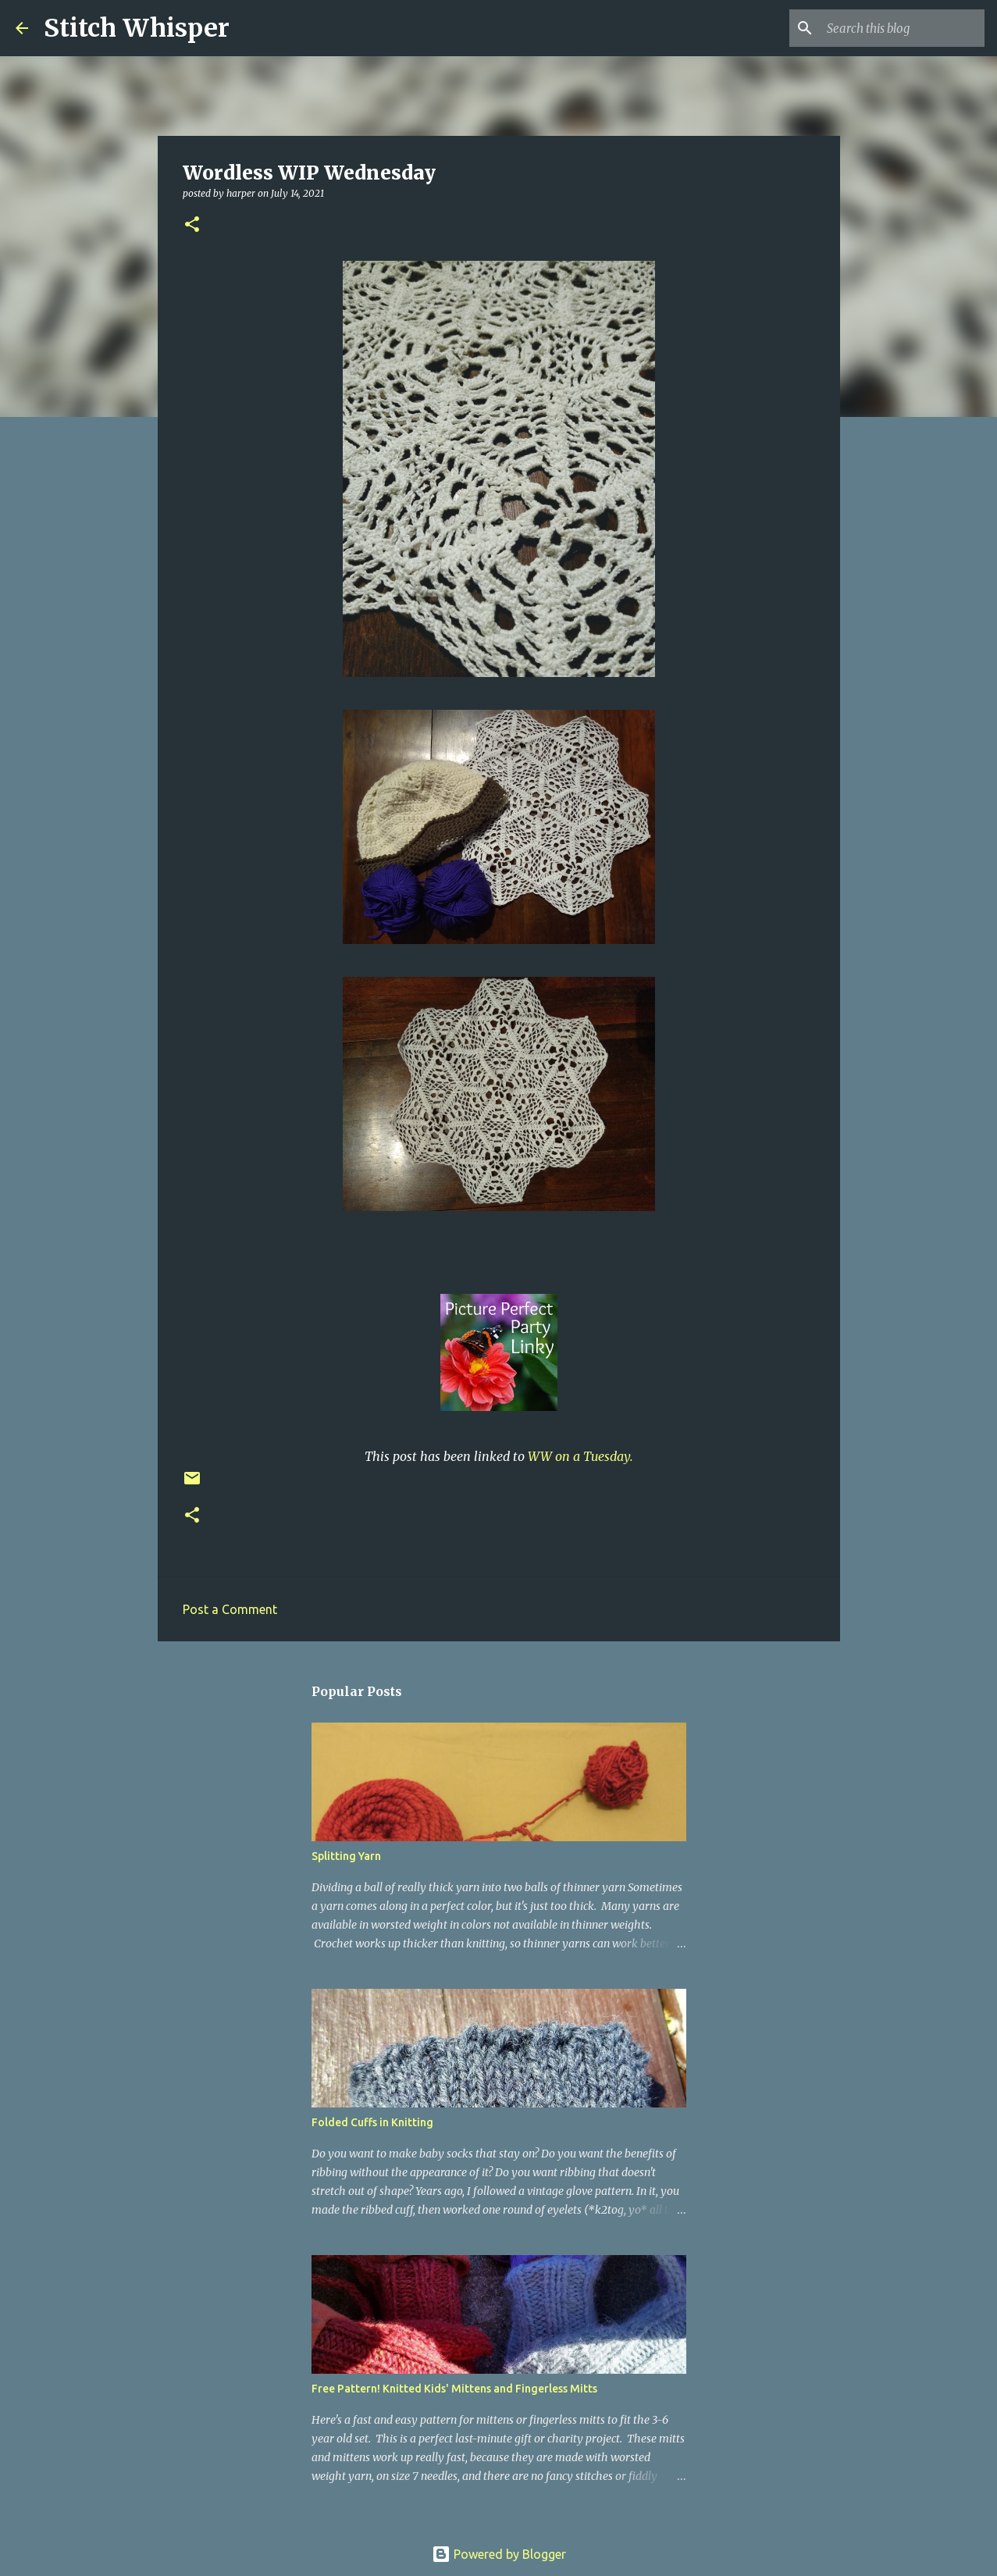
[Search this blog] (903, 28)
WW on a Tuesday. (580, 1456)
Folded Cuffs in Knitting (372, 2122)
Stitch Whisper (137, 28)
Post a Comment (230, 1609)
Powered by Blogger (499, 2554)
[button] (192, 225)
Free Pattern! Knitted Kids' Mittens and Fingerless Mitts (454, 2388)
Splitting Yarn (346, 1856)
